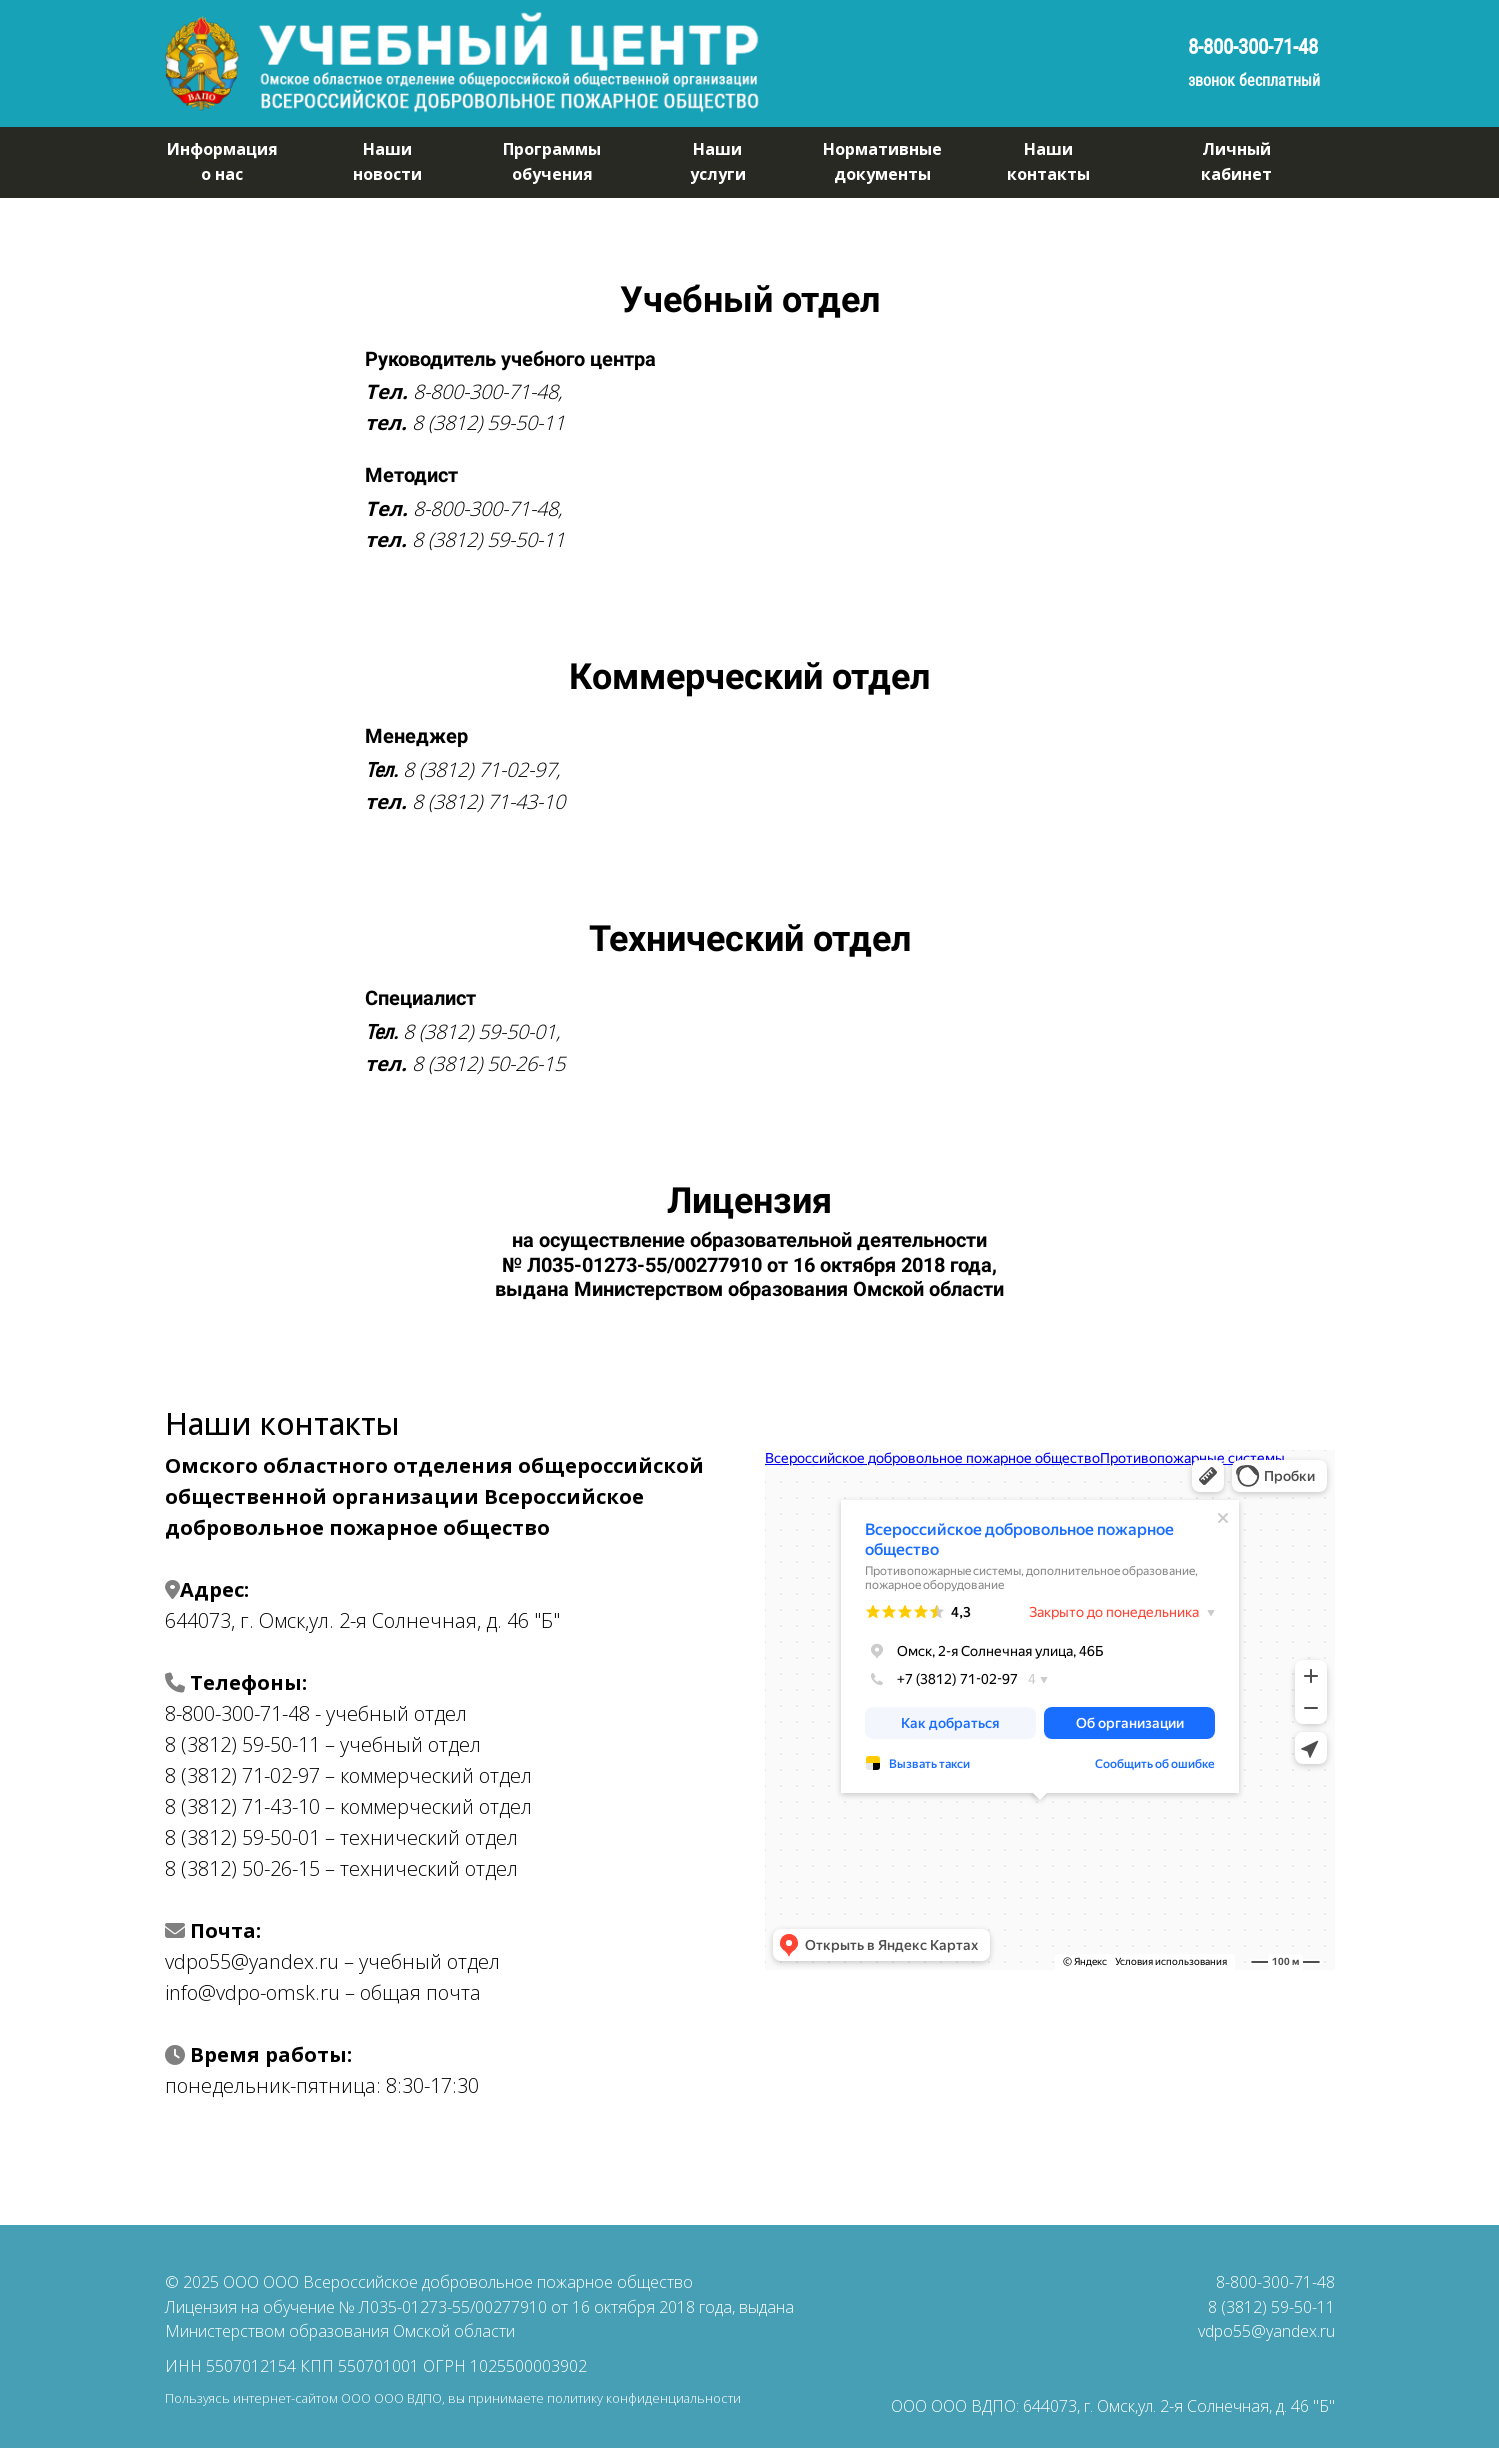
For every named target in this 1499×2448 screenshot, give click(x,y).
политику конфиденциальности (644, 2398)
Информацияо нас (222, 161)
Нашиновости (387, 161)
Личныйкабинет (1236, 161)
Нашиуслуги (718, 161)
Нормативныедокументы (882, 161)
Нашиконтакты (1048, 161)
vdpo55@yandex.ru (1266, 2331)
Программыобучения (552, 161)
